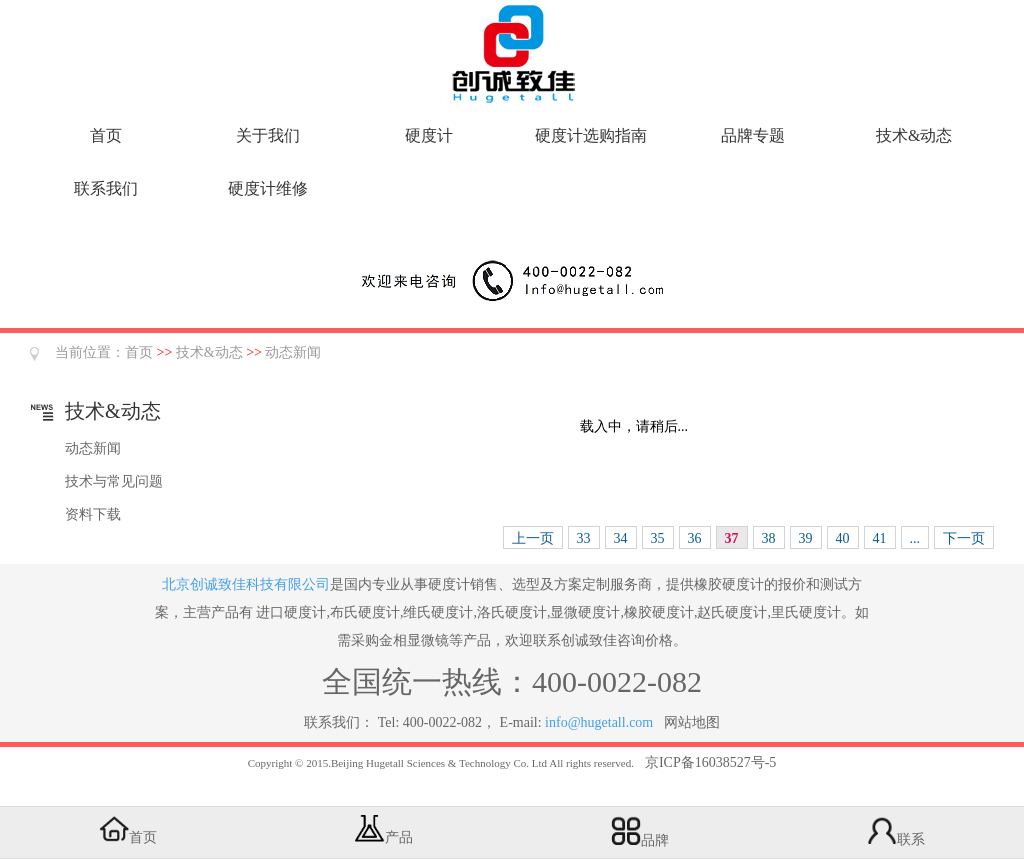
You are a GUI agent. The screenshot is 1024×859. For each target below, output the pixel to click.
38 (769, 538)
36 (695, 538)
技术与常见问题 (114, 481)
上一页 (533, 538)
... (915, 538)
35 (658, 538)
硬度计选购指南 (591, 135)
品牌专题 (753, 135)
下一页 (964, 538)
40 (843, 538)
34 (621, 538)
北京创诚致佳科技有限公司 (246, 584)
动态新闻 (293, 352)
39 (806, 538)
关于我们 (268, 135)
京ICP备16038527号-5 (710, 762)
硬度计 (429, 135)
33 (584, 538)
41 (880, 538)
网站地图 (692, 722)
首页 (106, 135)
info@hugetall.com (599, 722)
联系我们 (106, 188)
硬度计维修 (268, 188)
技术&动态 (914, 135)
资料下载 (93, 514)
